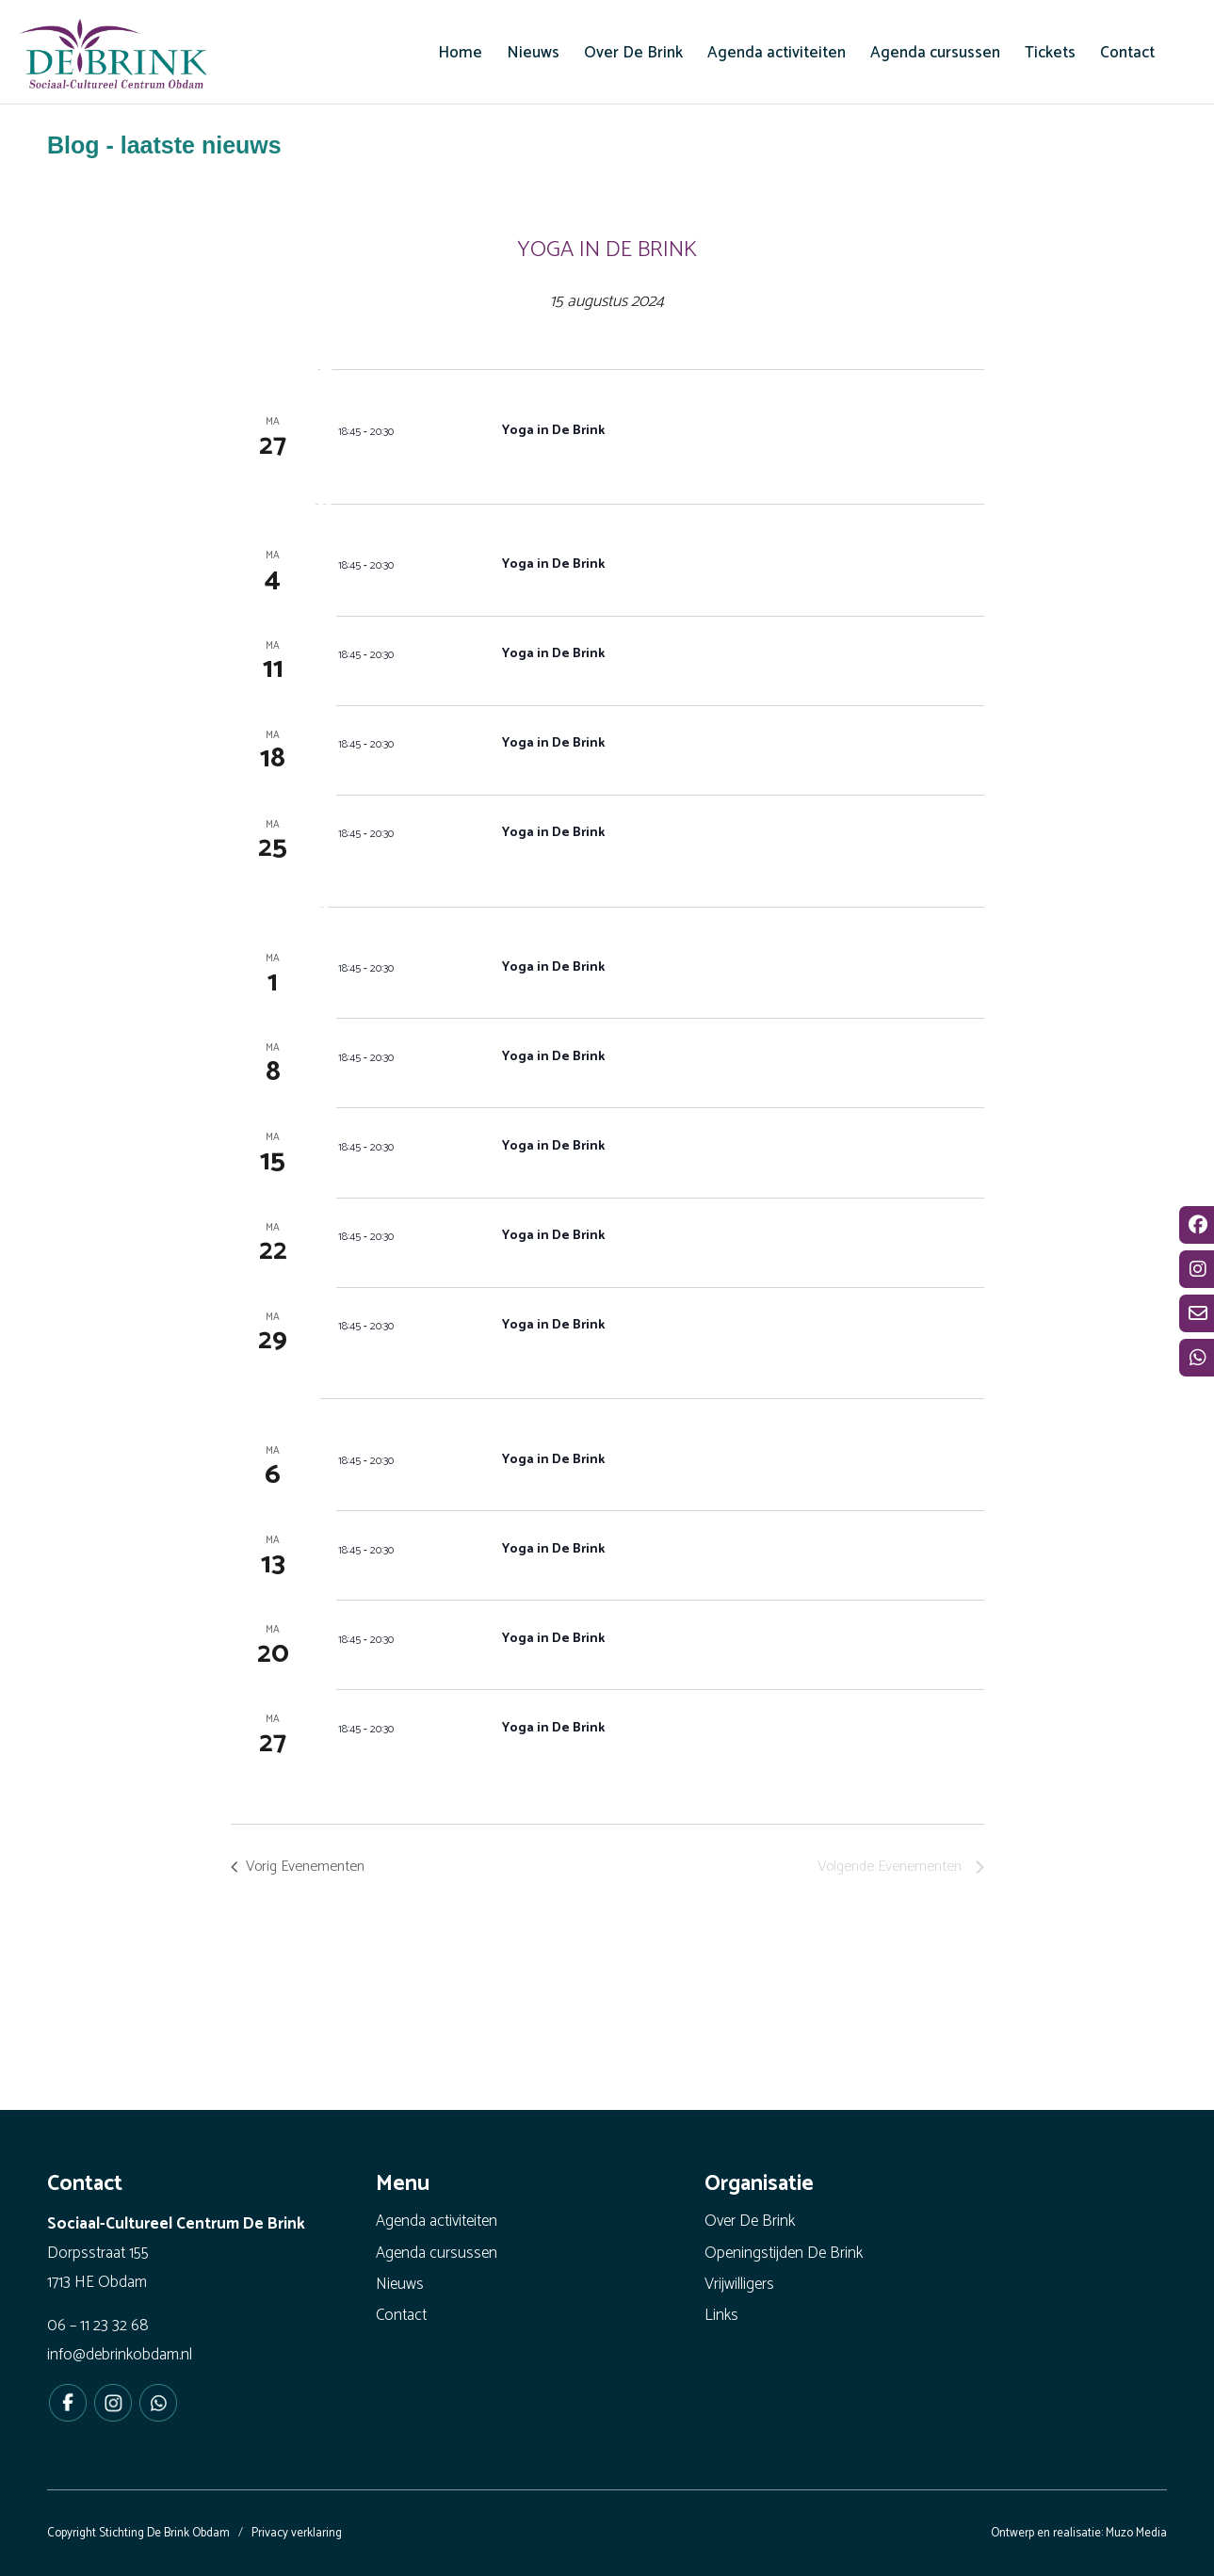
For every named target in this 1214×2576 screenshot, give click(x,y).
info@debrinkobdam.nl (119, 2355)
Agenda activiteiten (436, 2221)
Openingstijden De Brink (783, 2253)
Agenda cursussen (436, 2253)
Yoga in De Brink (554, 431)
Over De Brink (749, 2221)
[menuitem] (460, 52)
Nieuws (400, 2284)
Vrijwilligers (739, 2284)
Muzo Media (1136, 2533)
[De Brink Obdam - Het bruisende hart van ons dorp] (113, 56)
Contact (401, 2315)
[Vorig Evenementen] (301, 1867)
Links (721, 2315)
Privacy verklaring (296, 2533)
